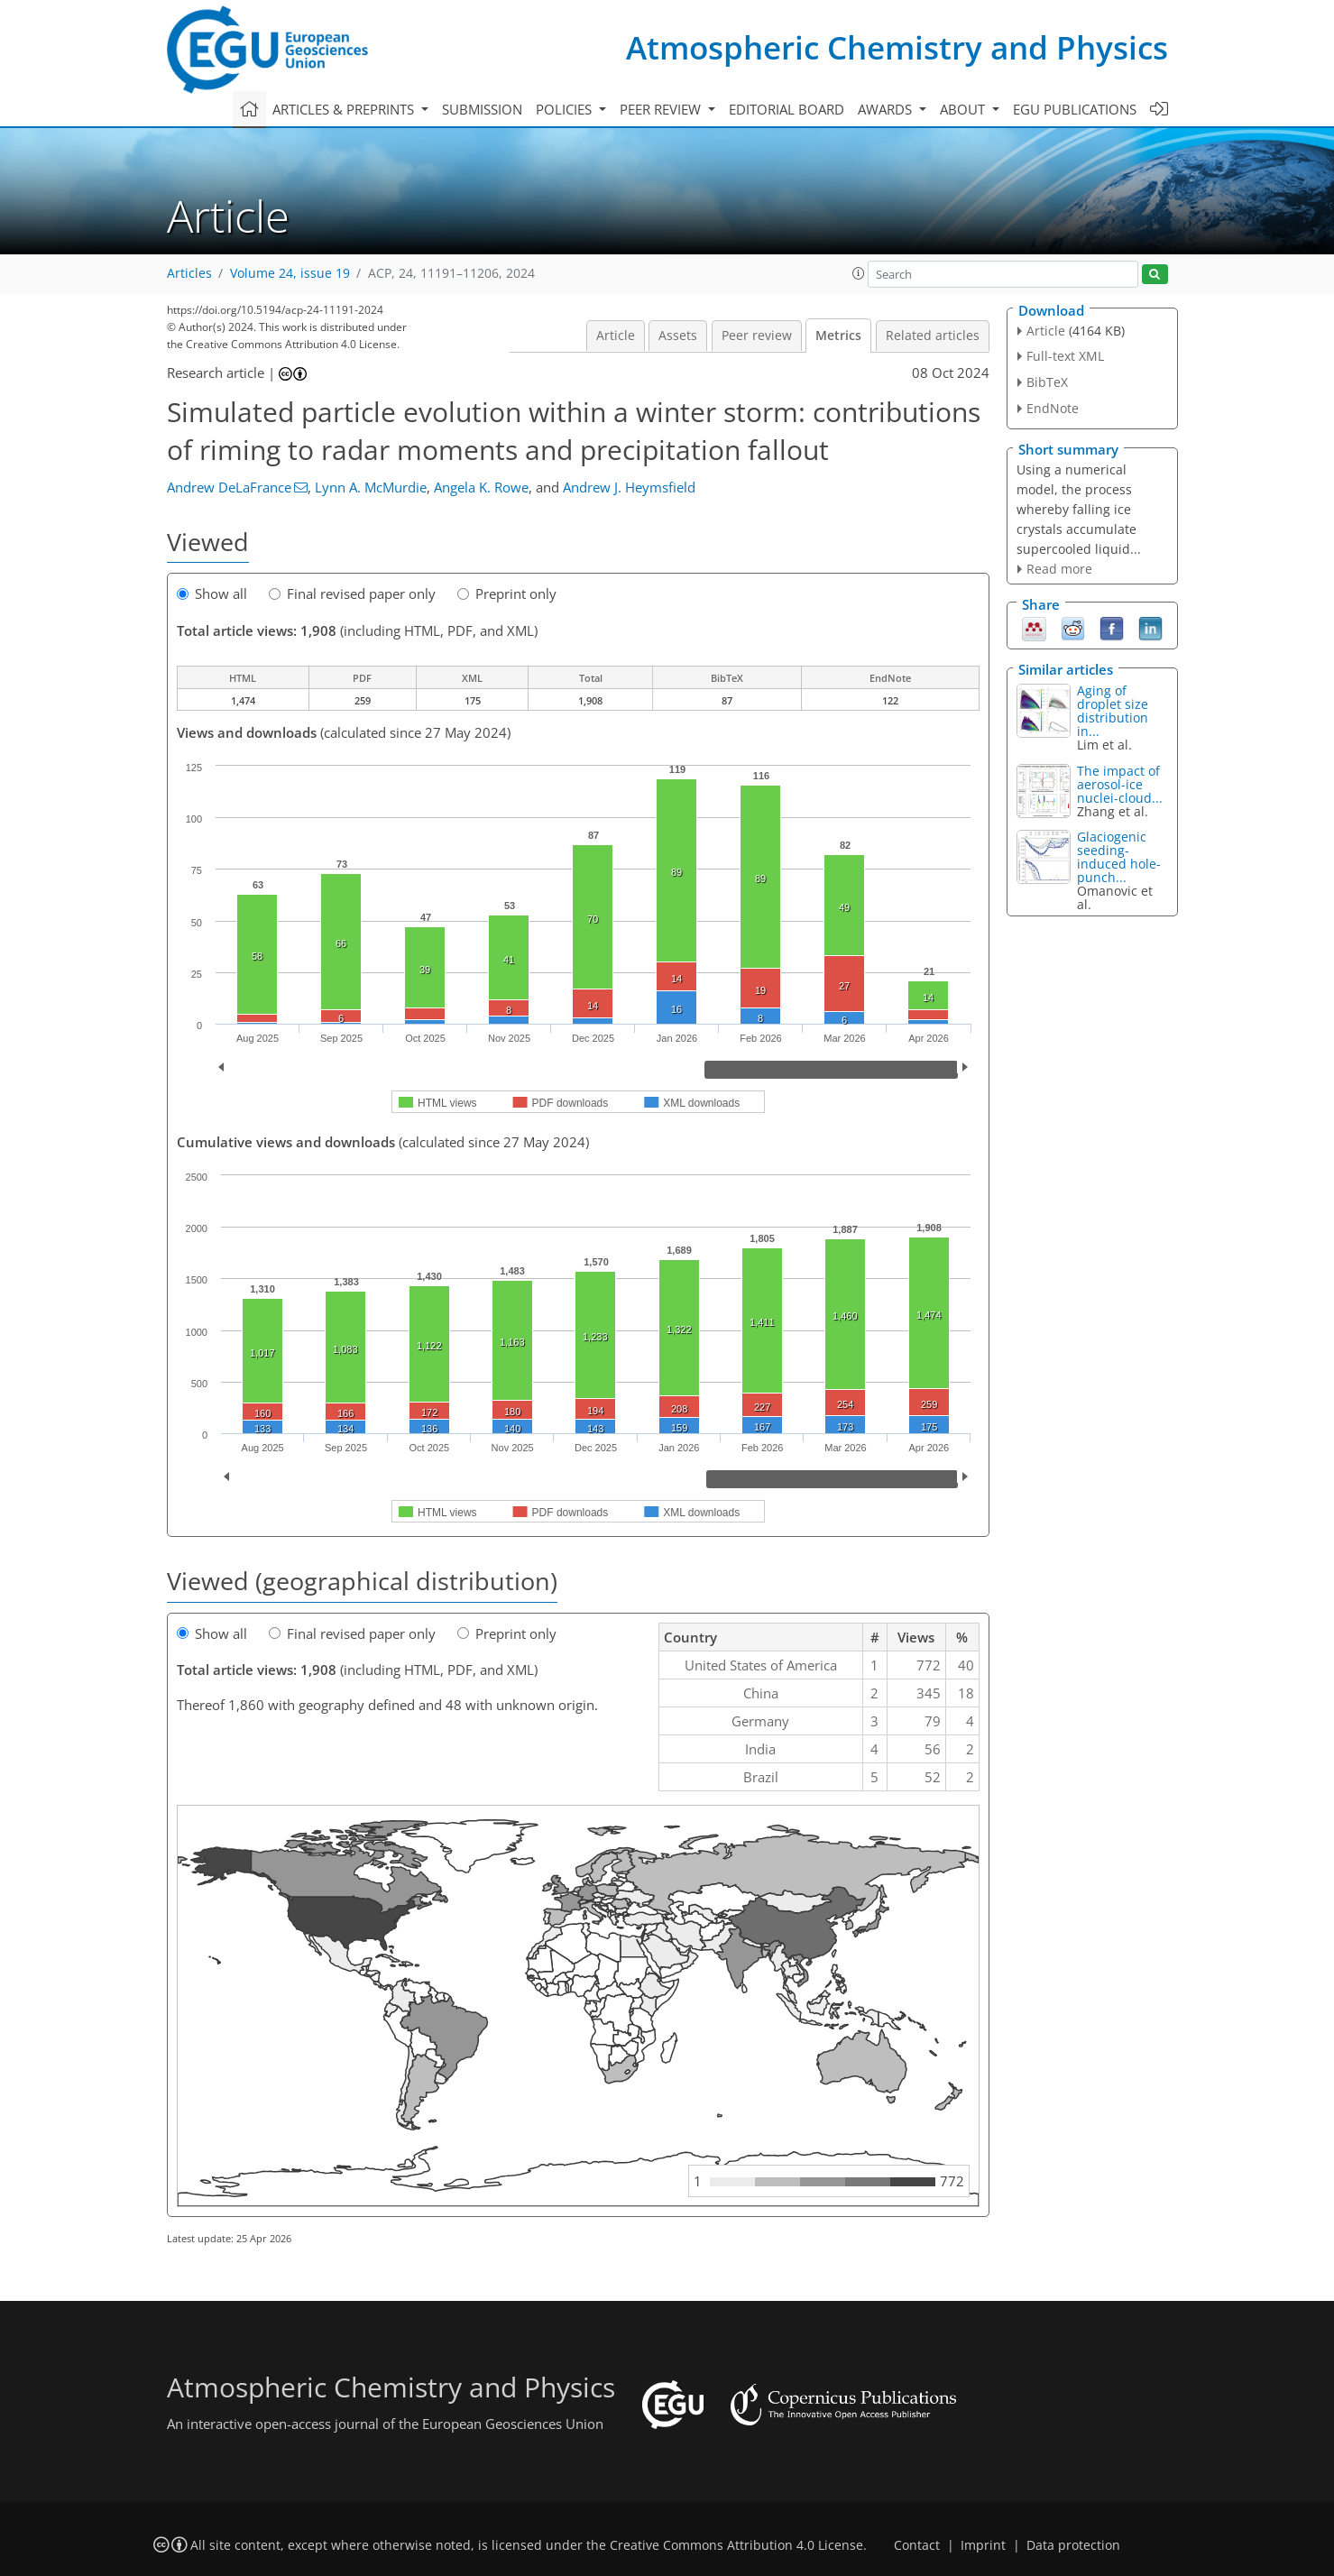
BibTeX (1047, 382)
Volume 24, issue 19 (290, 273)
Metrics (838, 335)
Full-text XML (1065, 355)
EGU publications (1074, 109)
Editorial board (786, 109)
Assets (677, 335)
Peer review (757, 335)
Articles (189, 273)
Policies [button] (565, 109)
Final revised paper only (352, 593)
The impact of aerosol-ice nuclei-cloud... (1120, 784)
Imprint (983, 2545)
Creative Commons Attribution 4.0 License (736, 2545)
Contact (917, 2545)
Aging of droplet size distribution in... (1112, 711)
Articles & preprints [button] (345, 109)
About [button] (964, 109)
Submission (482, 109)
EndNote (1052, 408)
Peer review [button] (662, 109)
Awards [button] (886, 109)
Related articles (933, 335)
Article (615, 335)
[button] (858, 273)
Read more (1059, 568)
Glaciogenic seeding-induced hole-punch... (1119, 857)
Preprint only (507, 593)
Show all (212, 593)
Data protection (1073, 2545)
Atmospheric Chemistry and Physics (897, 47)
